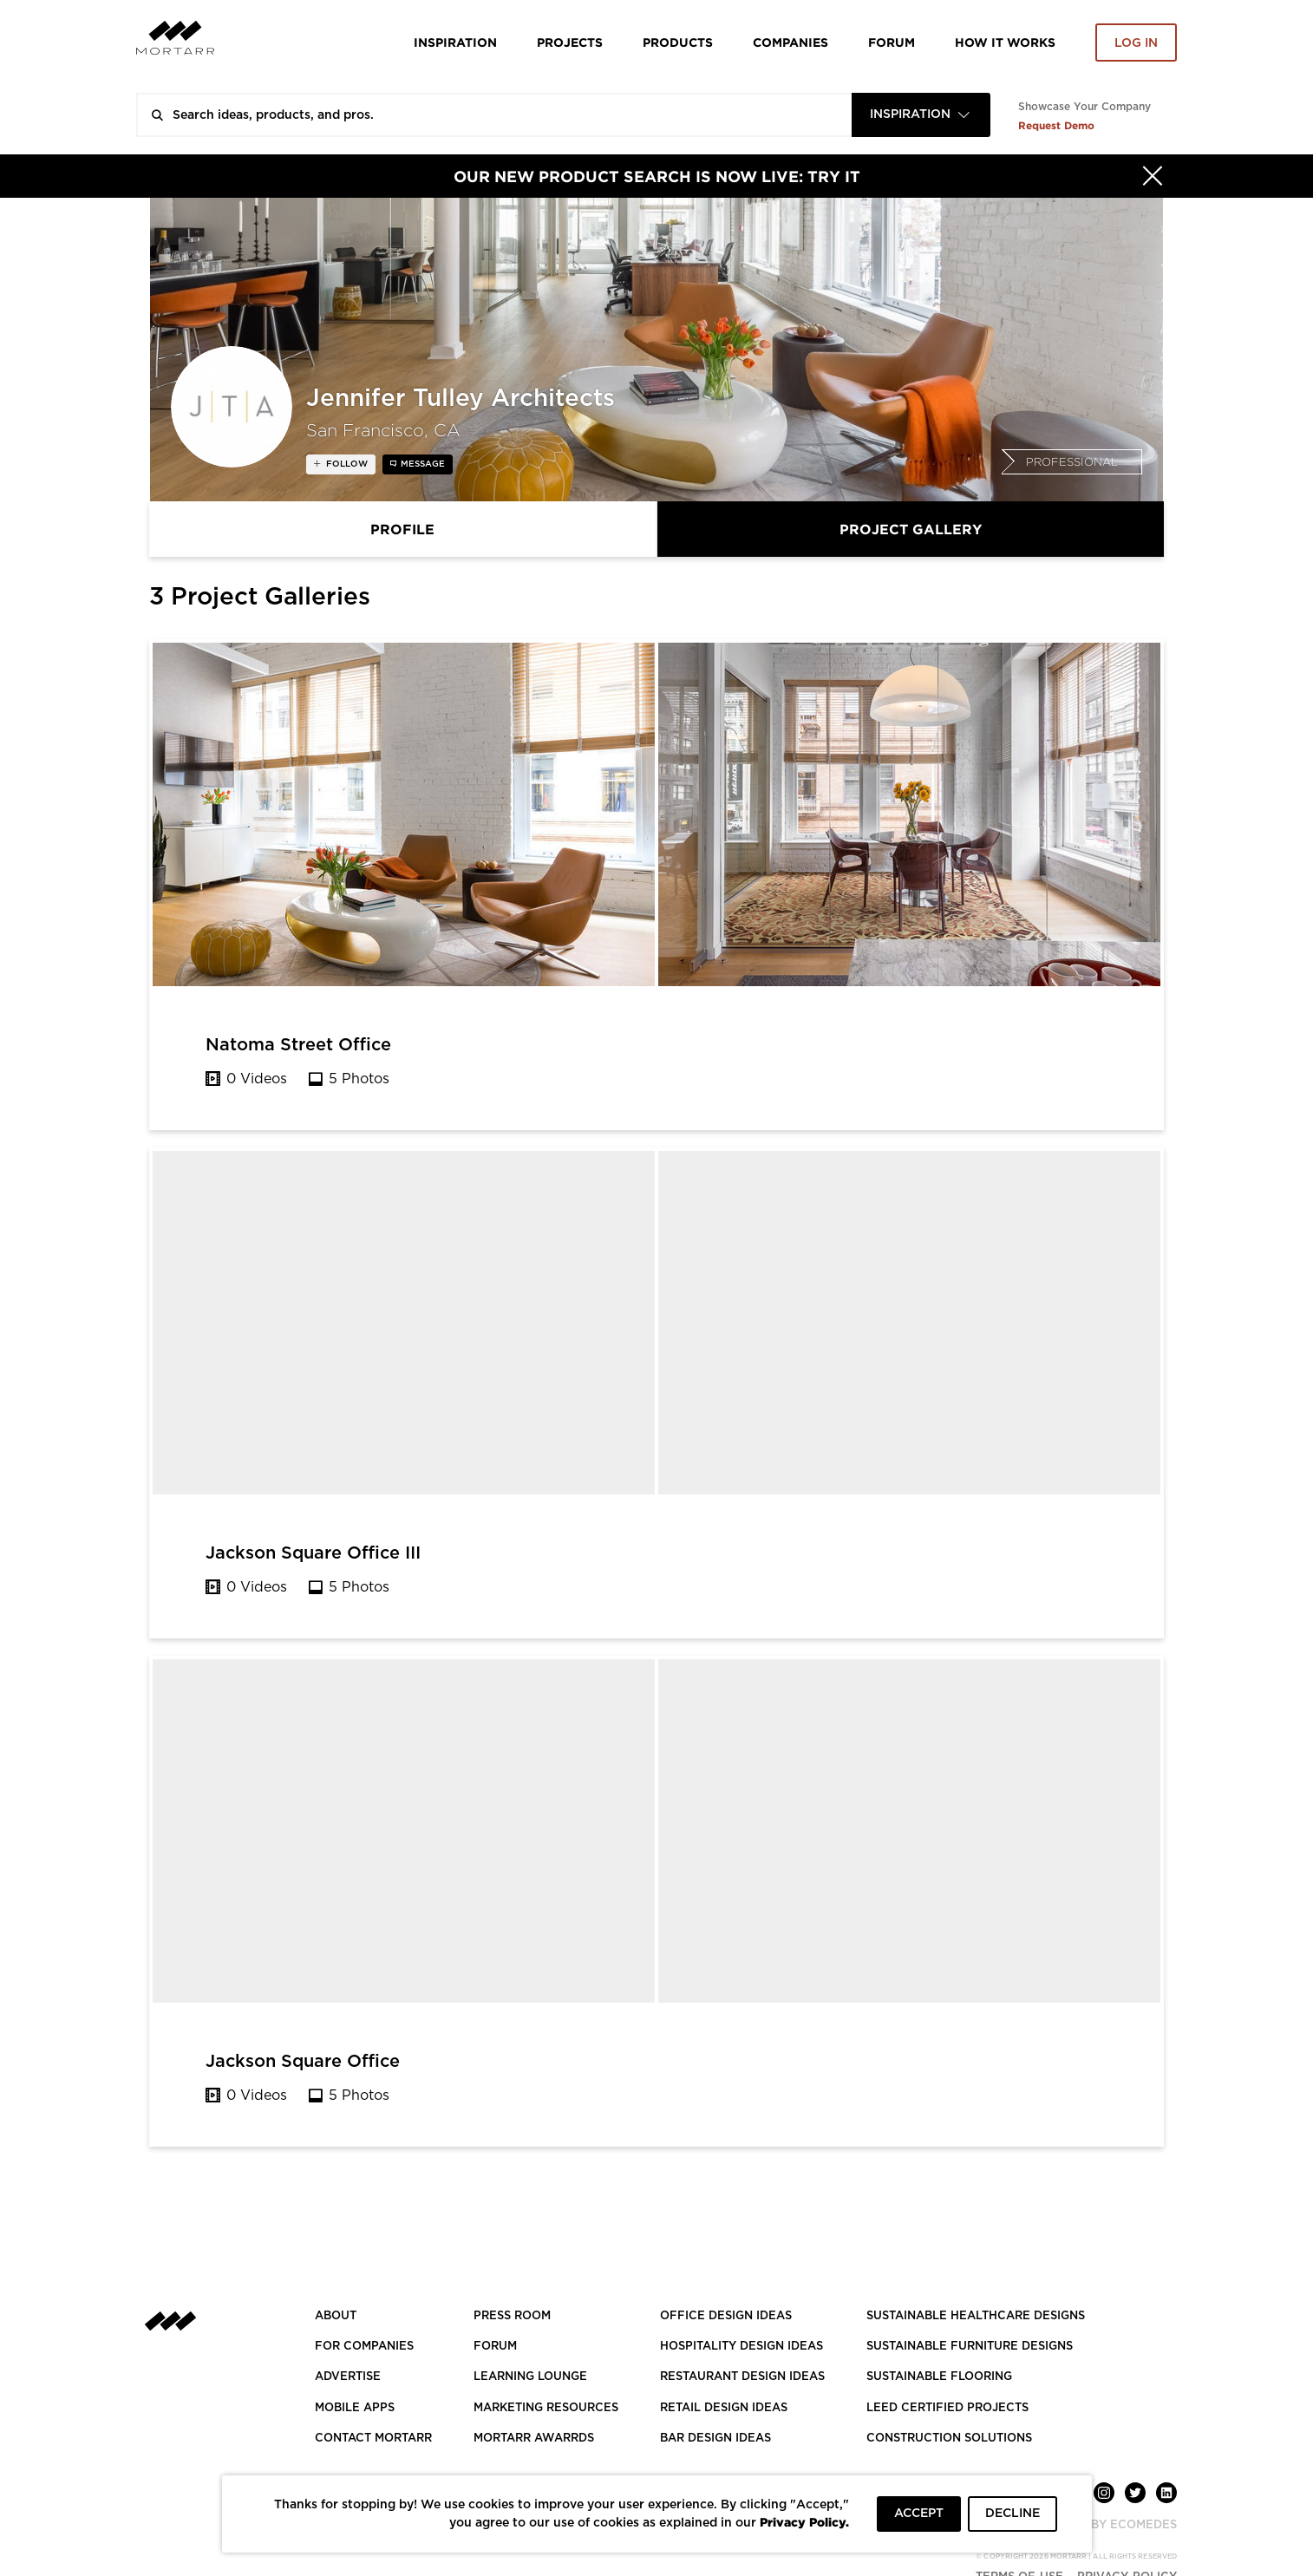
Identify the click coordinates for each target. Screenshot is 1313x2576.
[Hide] (1152, 176)
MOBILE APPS (355, 2408)
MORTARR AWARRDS (534, 2438)
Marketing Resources (546, 2408)
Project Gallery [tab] (910, 529)
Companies (790, 42)
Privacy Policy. (804, 2521)
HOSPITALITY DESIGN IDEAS (741, 2346)
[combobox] (921, 115)
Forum (891, 42)
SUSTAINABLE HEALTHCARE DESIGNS (975, 2316)
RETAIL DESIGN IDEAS (723, 2408)
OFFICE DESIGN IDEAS (726, 2316)
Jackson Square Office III (313, 1553)
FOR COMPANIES (364, 2346)
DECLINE (1012, 2513)
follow (345, 464)
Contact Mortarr (373, 2438)
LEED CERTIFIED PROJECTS (947, 2408)
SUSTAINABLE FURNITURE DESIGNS (969, 2346)
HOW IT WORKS (1005, 42)
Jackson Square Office (303, 2061)
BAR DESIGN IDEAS (715, 2438)
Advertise (348, 2377)
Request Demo (1056, 125)
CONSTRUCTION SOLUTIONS (949, 2438)
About (335, 2316)
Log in (1136, 43)
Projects (570, 42)
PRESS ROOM (512, 2316)
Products (678, 42)
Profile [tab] (402, 529)
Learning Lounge (530, 2377)
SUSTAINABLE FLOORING (939, 2377)
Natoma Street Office (298, 1045)
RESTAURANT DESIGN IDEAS (742, 2377)
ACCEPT (919, 2513)
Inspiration (455, 42)
